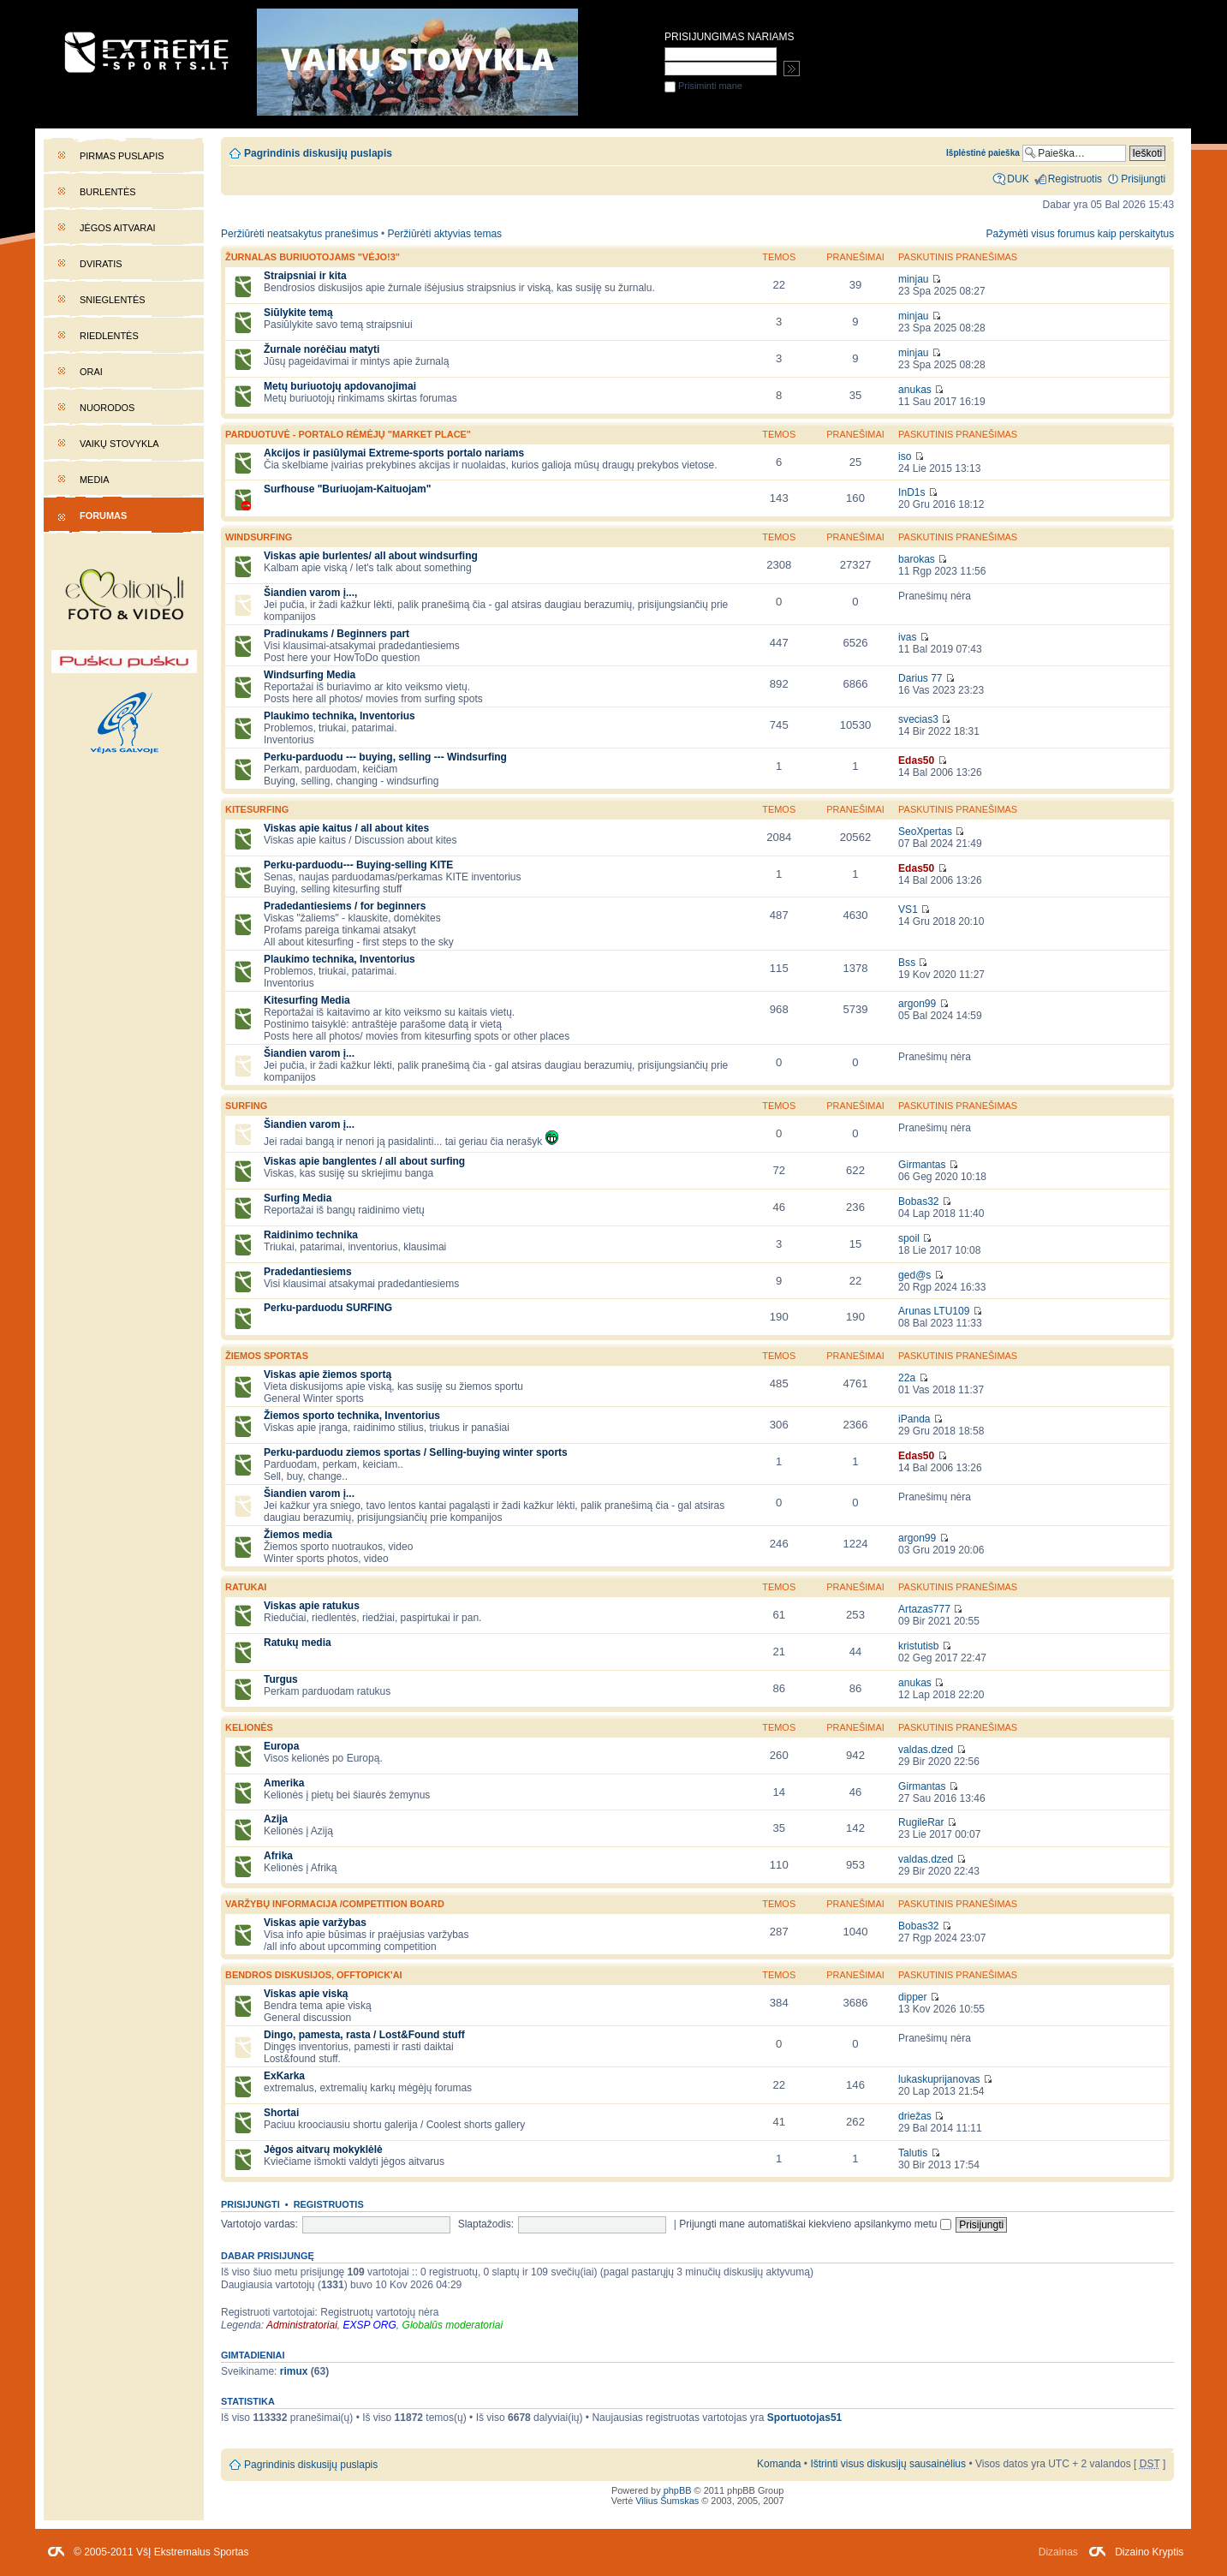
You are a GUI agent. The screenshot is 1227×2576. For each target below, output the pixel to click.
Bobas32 (918, 1202)
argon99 (917, 1004)
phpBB (678, 2490)
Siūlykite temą (298, 313)
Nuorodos (107, 407)
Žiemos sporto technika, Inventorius (352, 1416)
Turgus (281, 1679)
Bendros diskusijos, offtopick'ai (313, 1975)
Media (95, 479)
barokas (916, 559)
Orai (91, 372)
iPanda (914, 1419)
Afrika (278, 1856)
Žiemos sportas (266, 1356)
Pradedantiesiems (308, 1272)
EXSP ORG (369, 2325)
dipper (912, 1997)
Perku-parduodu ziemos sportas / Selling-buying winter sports (416, 1452)
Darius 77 (920, 678)
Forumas (103, 515)
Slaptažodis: (486, 2224)
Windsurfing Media (309, 675)
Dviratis (101, 264)
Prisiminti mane (703, 85)
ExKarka (284, 2076)
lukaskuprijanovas (939, 2079)
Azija (276, 1819)
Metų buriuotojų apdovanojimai (340, 386)
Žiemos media (298, 1535)
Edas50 (916, 760)
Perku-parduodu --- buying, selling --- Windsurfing (385, 757)
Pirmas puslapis (122, 156)
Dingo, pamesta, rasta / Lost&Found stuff (364, 2035)
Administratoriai (301, 2325)
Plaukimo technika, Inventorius (339, 716)
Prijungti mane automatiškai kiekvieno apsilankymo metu (815, 2224)
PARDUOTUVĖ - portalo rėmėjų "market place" (348, 434)
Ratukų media (297, 1643)
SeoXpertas (925, 832)
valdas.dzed (925, 1750)
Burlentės (108, 192)
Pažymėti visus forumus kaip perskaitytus (1080, 234)
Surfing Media (297, 1198)
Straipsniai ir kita (305, 276)
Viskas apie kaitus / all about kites (346, 828)
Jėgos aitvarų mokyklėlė (323, 2150)
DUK (1017, 179)
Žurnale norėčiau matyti (321, 349)
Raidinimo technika (311, 1235)
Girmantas (921, 1165)
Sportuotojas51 (804, 2418)
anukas (915, 390)
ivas (907, 637)
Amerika (284, 1783)
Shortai (281, 2113)
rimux (294, 2371)
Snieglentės (113, 300)
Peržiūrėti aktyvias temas (445, 234)
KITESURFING (257, 809)
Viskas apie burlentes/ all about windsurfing (371, 556)
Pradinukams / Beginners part (336, 634)
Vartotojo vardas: (259, 2224)
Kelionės (249, 1727)
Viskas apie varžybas (315, 1923)
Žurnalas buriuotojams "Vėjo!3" (312, 257)
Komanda (779, 2464)
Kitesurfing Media (307, 1000)
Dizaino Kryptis (1149, 2552)
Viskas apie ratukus (312, 1606)
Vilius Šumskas (667, 2501)
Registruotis (329, 2204)
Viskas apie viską (306, 1994)
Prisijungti (250, 2204)
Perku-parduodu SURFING (328, 1308)
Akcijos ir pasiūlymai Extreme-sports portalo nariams (394, 453)
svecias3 (918, 719)
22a (906, 1378)
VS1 (908, 909)
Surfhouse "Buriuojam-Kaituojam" (347, 489)
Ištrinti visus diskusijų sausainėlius (888, 2464)
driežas (915, 2116)
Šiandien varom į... (309, 1053)
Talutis (912, 2153)
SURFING (246, 1105)
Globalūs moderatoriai (452, 2325)
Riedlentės (109, 336)
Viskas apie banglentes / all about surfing (364, 1161)
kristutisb (918, 1646)
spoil (909, 1238)
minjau (913, 279)
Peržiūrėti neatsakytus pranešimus (299, 234)
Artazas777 (924, 1609)
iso (904, 456)
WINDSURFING (258, 537)
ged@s (914, 1275)
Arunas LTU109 (933, 1311)
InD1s (911, 492)
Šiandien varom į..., (310, 593)
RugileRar (921, 1822)
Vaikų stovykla (119, 443)
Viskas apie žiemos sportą (327, 1374)
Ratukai (245, 1587)
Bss (906, 963)
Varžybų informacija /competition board (334, 1904)
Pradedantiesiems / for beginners (345, 906)
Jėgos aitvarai (118, 228)
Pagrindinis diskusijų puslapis (318, 153)
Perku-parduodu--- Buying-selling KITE (358, 865)
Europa (281, 1746)
